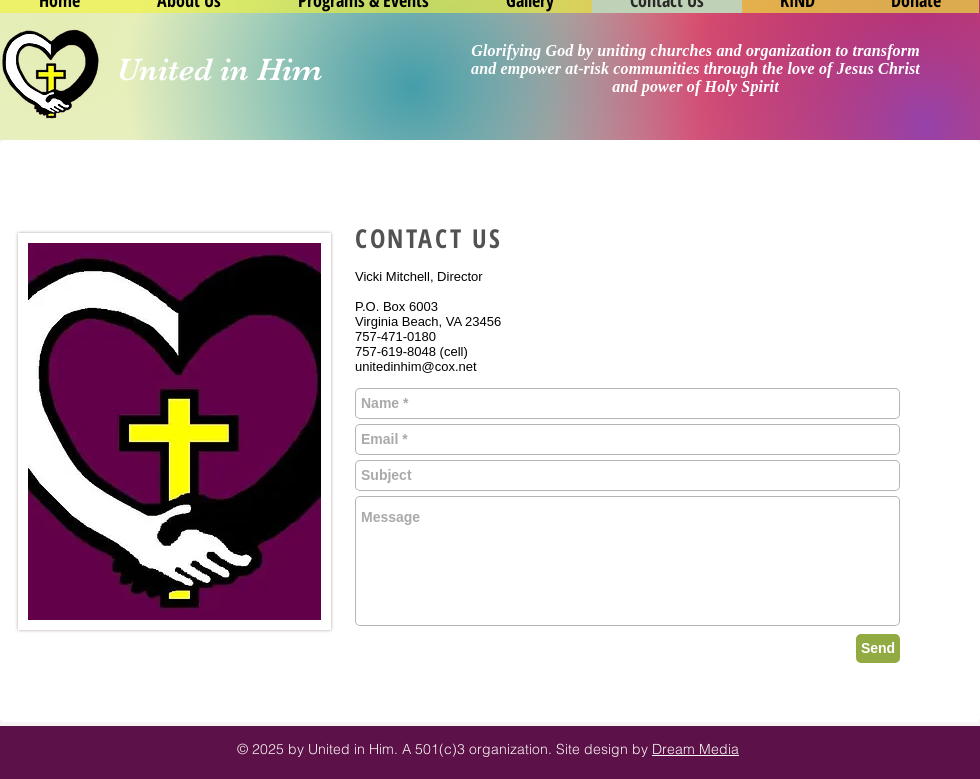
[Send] (878, 648)
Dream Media (695, 749)
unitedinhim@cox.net (416, 366)
